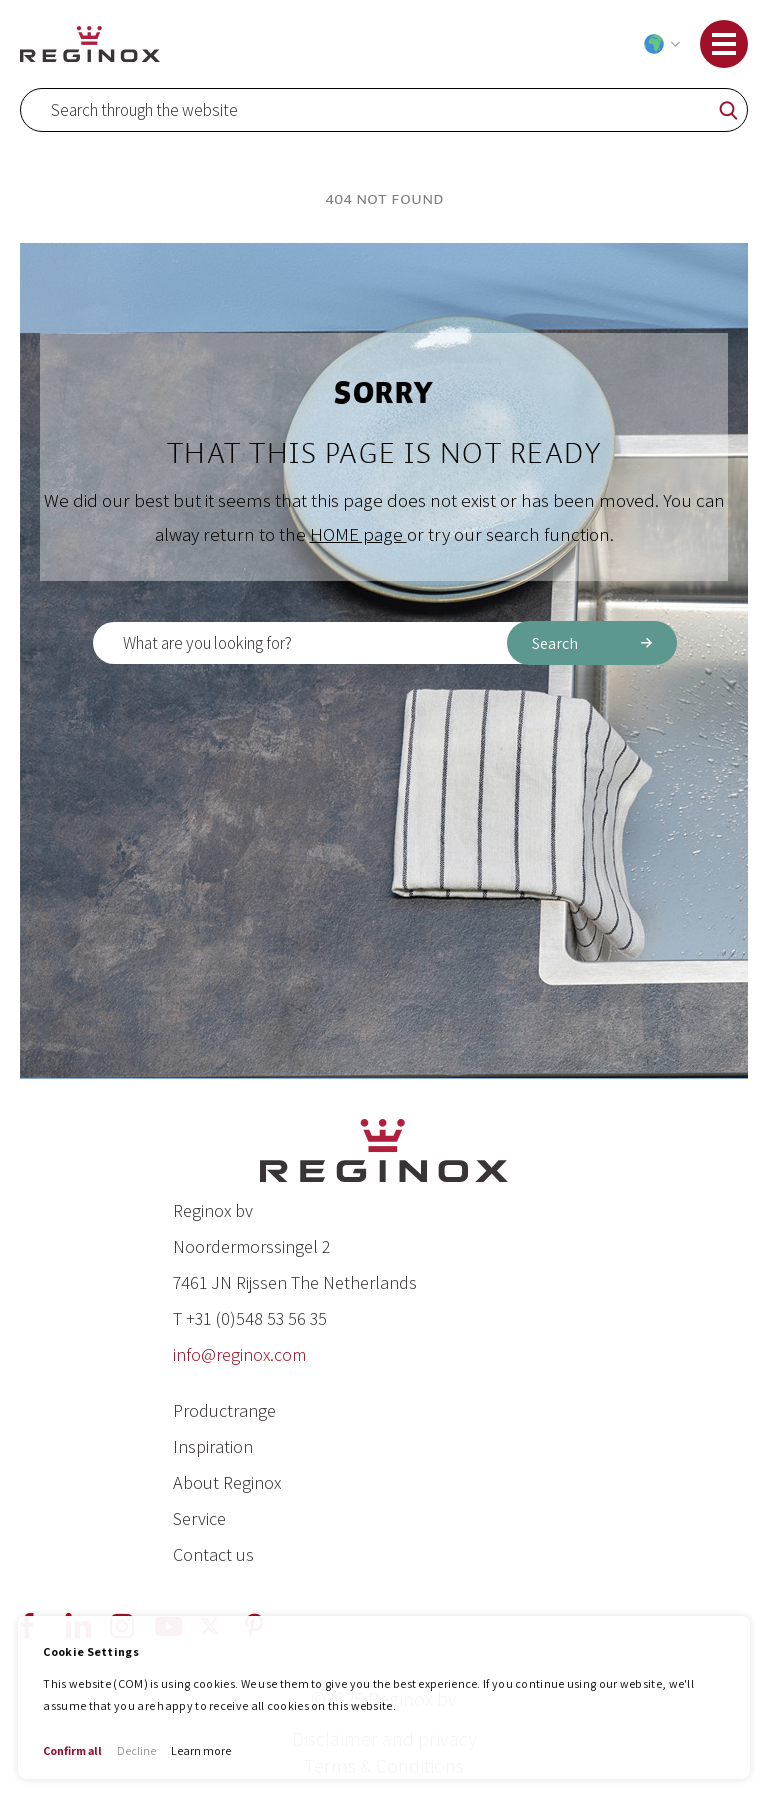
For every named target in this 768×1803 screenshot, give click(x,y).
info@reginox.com (239, 1354)
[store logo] (90, 43)
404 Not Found (384, 199)
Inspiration (213, 1446)
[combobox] (384, 110)
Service (199, 1518)
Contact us (213, 1554)
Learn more (201, 1750)
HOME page (358, 534)
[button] (658, 44)
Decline (136, 1750)
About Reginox (227, 1482)
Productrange (224, 1410)
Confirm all (72, 1750)
